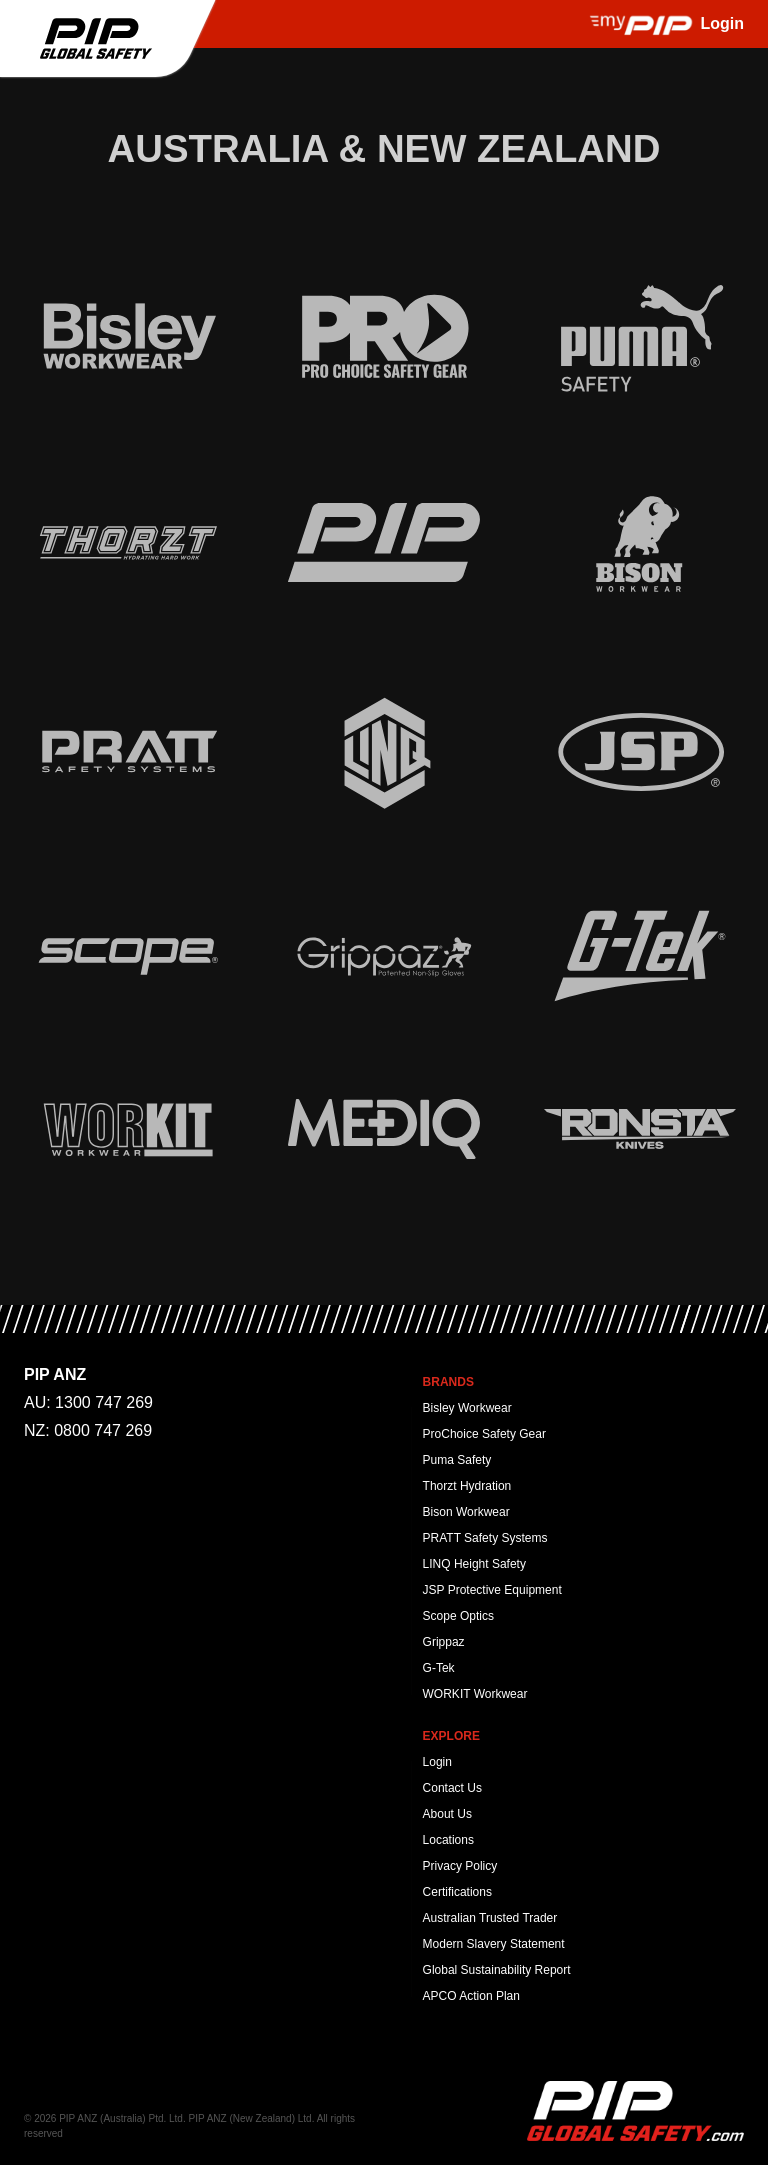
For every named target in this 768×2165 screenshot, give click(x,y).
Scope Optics (458, 1616)
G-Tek (439, 1668)
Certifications (457, 1892)
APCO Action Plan (471, 1996)
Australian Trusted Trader (490, 1918)
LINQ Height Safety (474, 1564)
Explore (451, 1736)
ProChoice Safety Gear (484, 1434)
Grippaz (444, 1642)
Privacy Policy (460, 1866)
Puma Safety (457, 1460)
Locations (448, 1840)
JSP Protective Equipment (492, 1590)
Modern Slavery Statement (494, 1944)
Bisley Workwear (467, 1408)
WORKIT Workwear (475, 1694)
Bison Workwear (466, 1512)
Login (437, 1762)
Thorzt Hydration (467, 1486)
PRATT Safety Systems (485, 1538)
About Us (447, 1814)
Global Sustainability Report (497, 1970)
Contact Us (452, 1788)
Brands (448, 1382)
